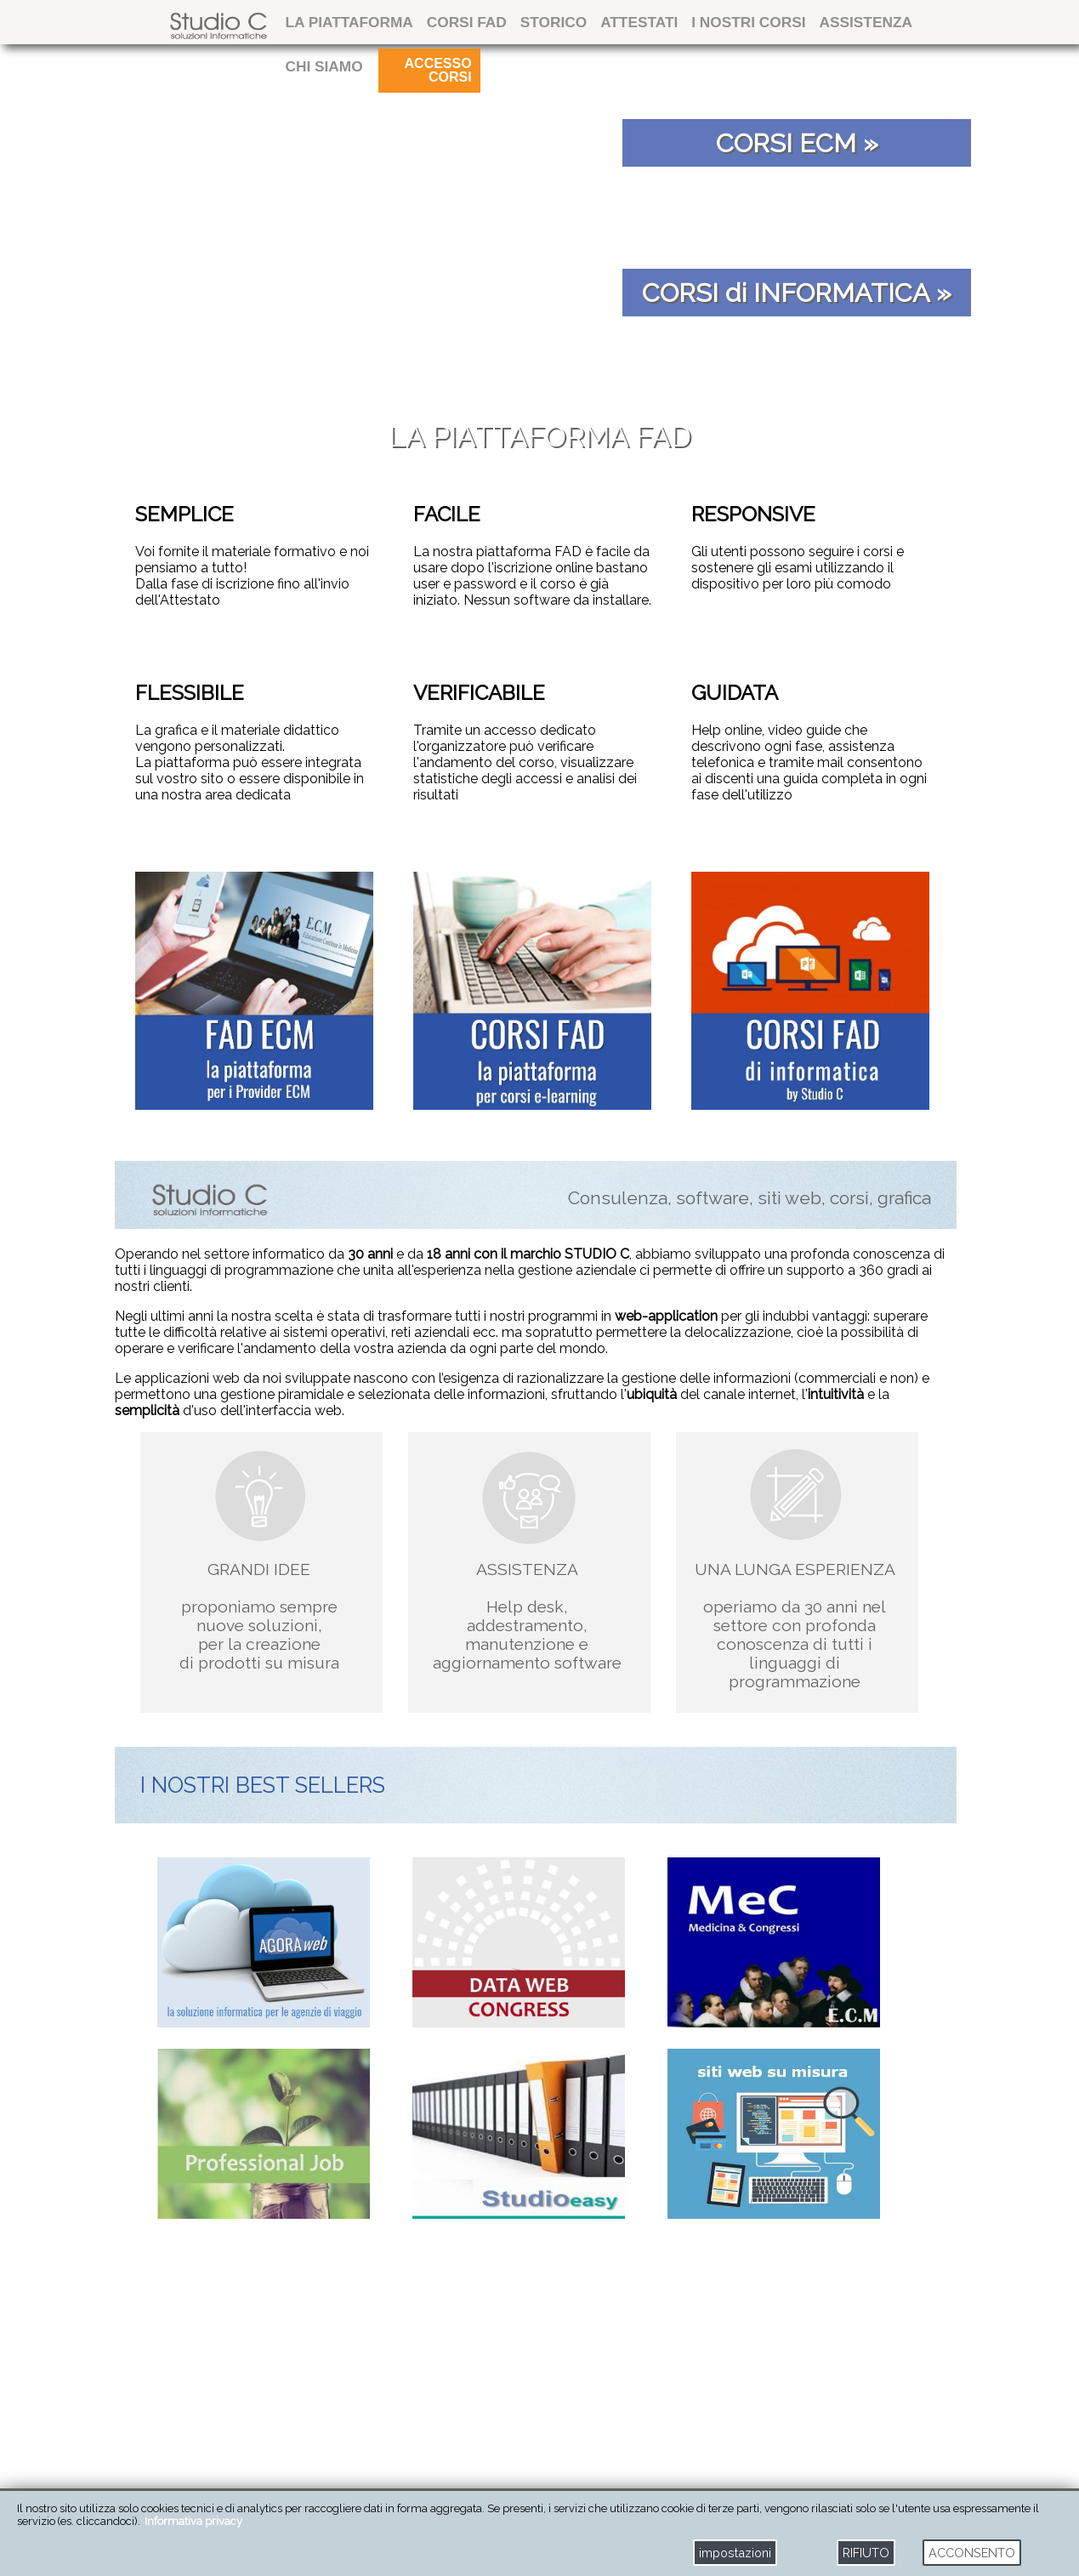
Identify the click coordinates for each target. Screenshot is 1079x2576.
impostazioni (735, 2552)
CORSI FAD (467, 22)
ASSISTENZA (866, 22)
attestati (639, 22)
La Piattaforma (349, 22)
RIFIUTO (866, 2552)
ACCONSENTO (972, 2552)
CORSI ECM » (797, 143)
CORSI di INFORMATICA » (796, 292)
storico (553, 22)
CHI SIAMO (324, 66)
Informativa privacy (193, 2521)
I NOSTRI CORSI (748, 22)
